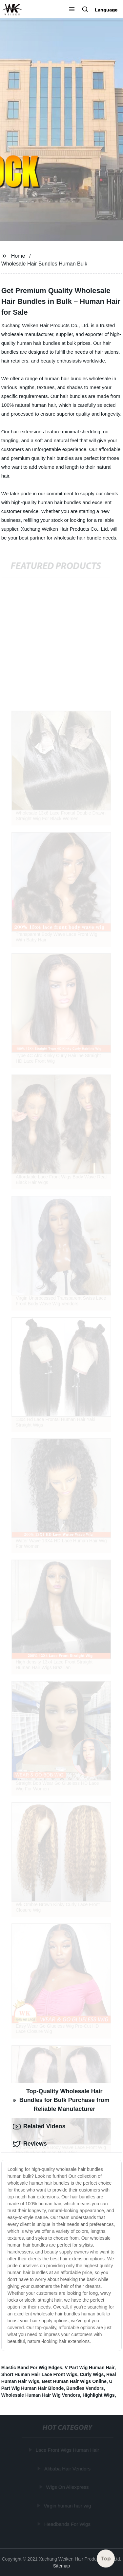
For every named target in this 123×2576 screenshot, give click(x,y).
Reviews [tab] (30, 2144)
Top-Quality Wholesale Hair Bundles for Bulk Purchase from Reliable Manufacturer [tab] (61, 2100)
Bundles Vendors (85, 2388)
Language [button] (106, 9)
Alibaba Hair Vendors (67, 2468)
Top (106, 2559)
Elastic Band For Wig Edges (31, 2367)
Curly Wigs (92, 2374)
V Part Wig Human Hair (89, 2367)
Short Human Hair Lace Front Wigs (39, 2374)
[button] (72, 10)
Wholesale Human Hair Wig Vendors (40, 2395)
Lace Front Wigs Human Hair (67, 2450)
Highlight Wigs (99, 2395)
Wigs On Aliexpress (67, 2487)
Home (18, 256)
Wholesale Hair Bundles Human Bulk (44, 263)
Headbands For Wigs (67, 2524)
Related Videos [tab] (39, 2127)
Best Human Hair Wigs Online (74, 2381)
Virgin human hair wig (67, 2505)
